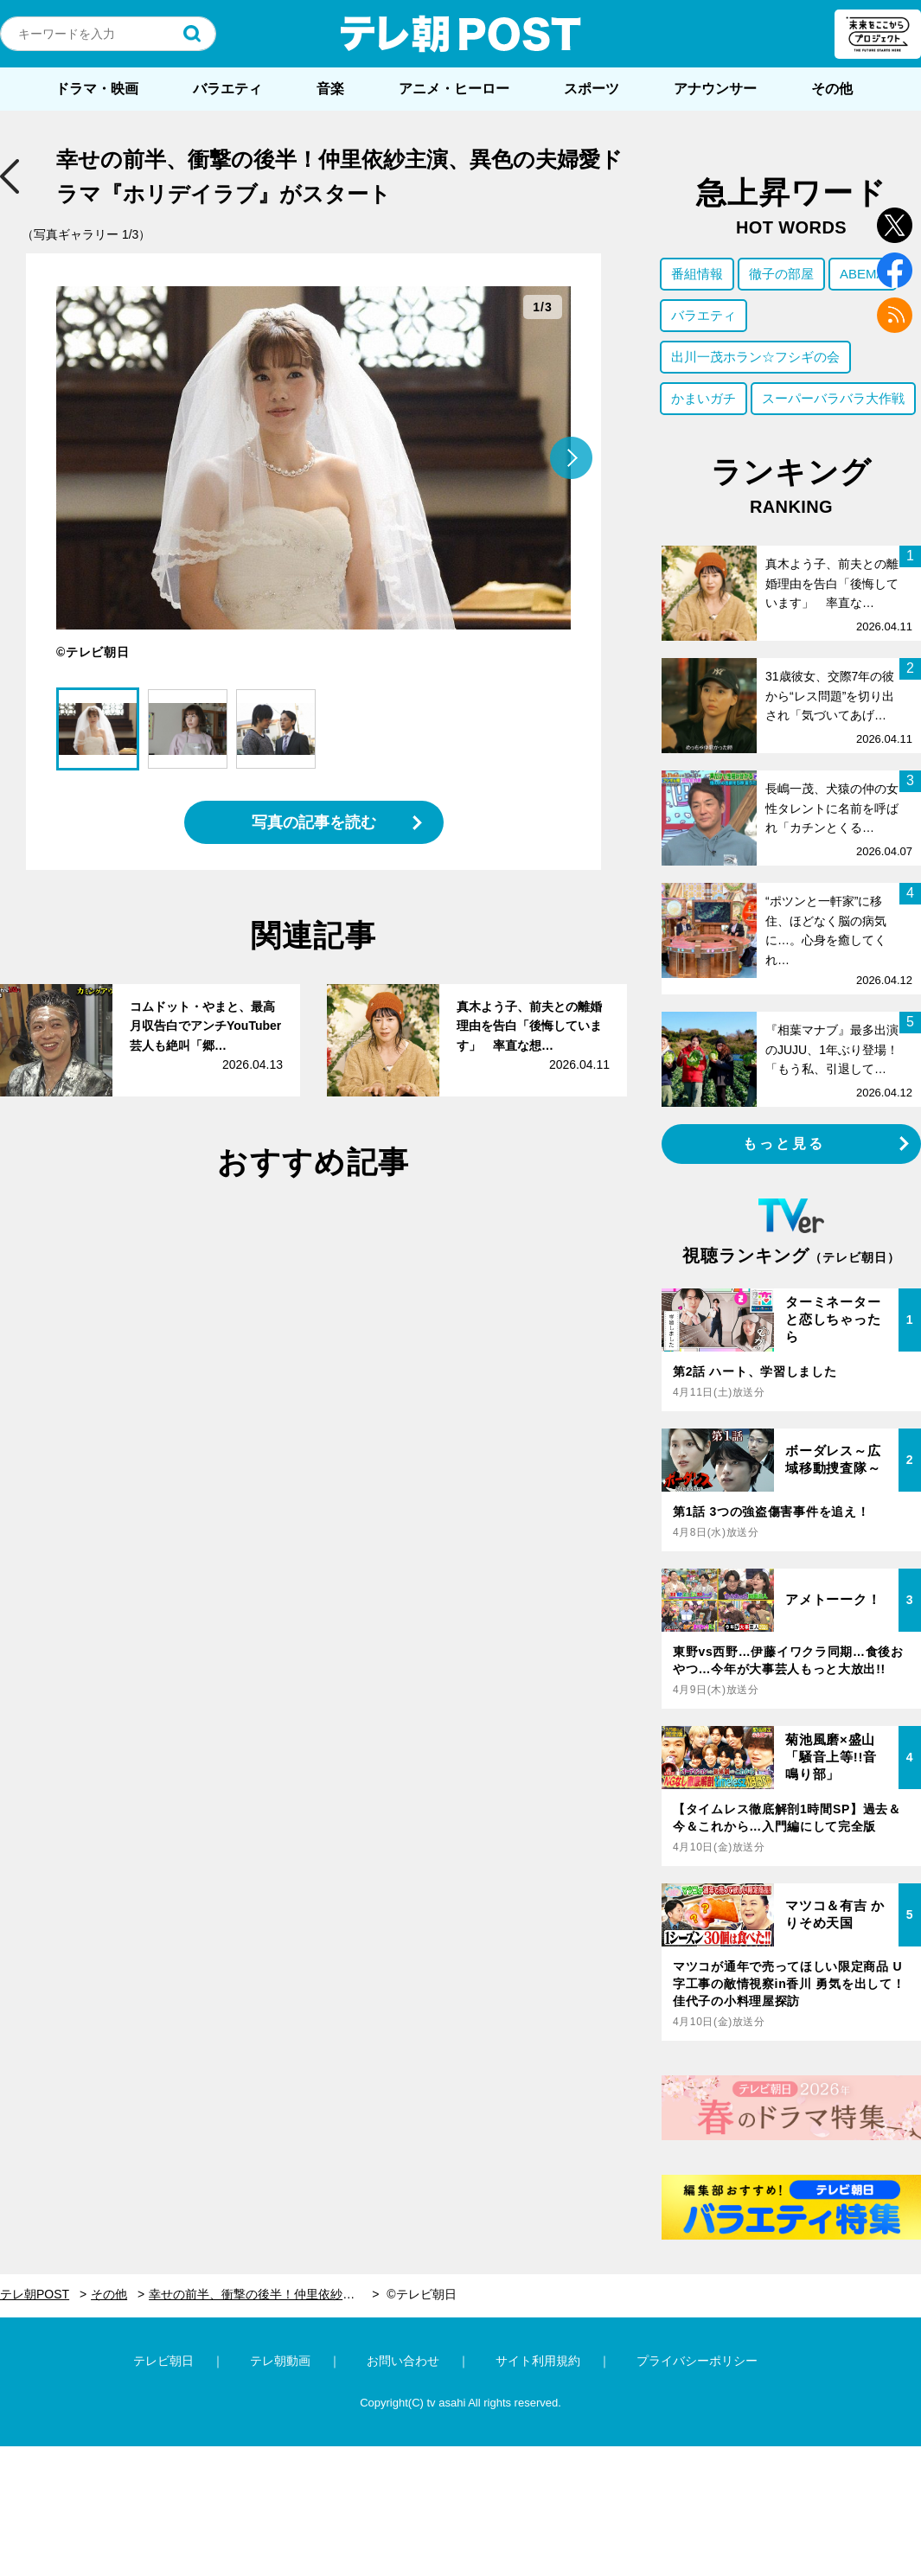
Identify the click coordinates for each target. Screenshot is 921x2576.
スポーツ (591, 88)
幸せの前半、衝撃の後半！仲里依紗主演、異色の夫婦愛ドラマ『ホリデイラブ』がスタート (264, 2294)
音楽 (330, 88)
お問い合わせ (403, 2361)
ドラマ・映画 (96, 88)
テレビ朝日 (163, 2361)
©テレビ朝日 (421, 2294)
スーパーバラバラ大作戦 (833, 398)
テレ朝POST (461, 34)
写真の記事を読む (314, 822)
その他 (832, 88)
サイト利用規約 (538, 2361)
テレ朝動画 (280, 2361)
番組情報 (697, 273)
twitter (894, 225)
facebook (894, 270)
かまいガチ (703, 398)
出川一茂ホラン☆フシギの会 (755, 356)
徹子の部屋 (781, 273)
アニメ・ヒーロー (454, 88)
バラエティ (227, 88)
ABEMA (863, 273)
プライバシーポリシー (697, 2361)
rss (894, 315)
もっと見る (784, 1143)
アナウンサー (715, 88)
